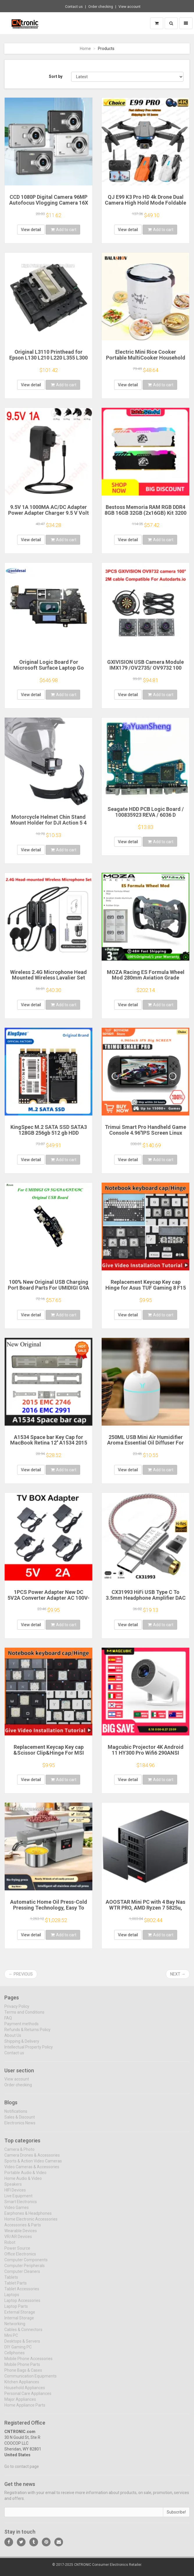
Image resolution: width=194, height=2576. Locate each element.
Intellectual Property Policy (28, 2050)
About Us (12, 2039)
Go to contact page (21, 2470)
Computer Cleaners (22, 2275)
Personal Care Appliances (27, 2397)
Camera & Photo (19, 2153)
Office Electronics (20, 2257)
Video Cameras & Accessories (31, 2170)
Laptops (11, 2298)
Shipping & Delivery (21, 2045)
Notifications (15, 2115)
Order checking (100, 7)
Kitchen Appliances (21, 2385)
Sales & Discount (19, 2121)
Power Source (17, 2252)
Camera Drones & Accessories (32, 2159)
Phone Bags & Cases (23, 2374)
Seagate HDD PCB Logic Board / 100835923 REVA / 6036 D (145, 812)
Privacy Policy (16, 2010)
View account (129, 7)
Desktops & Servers (22, 2345)
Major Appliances (20, 2403)
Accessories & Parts (22, 2228)
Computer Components (26, 2263)
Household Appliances (24, 2391)
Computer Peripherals (24, 2269)
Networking (14, 2327)
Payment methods (21, 2027)
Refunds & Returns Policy (27, 2033)
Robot (9, 2246)
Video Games (16, 2211)
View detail (31, 229)
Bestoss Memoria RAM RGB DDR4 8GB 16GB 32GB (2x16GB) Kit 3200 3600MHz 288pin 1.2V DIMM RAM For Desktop (145, 515)
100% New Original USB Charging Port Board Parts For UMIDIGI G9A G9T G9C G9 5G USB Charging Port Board (48, 1290)
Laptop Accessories (22, 2304)
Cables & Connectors (23, 2333)
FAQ (8, 2021)
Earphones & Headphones (28, 2217)
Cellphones (14, 2356)
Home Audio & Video (23, 2182)
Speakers (13, 2188)
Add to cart (63, 229)
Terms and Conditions (24, 2016)
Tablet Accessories (21, 2292)
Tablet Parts (15, 2286)
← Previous (21, 1974)
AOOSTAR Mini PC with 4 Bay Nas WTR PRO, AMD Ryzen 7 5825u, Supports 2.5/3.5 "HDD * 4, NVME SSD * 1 (145, 1910)
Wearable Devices (20, 2234)
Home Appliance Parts (24, 2409)
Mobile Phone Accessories (28, 2362)
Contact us (74, 7)
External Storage (19, 2316)
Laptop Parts (16, 2310)
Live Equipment (18, 2199)
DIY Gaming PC (18, 2350)
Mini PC (11, 2339)
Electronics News (19, 2127)
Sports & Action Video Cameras (33, 2164)
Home (85, 48)
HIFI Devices (15, 2193)
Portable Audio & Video (25, 2176)
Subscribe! (176, 2516)
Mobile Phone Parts (22, 2368)
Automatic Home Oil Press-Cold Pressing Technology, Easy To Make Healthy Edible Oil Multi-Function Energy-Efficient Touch (48, 1910)
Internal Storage (19, 2321)
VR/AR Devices (18, 2240)
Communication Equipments (30, 2379)
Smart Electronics (20, 2205)
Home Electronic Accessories (31, 2223)
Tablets (11, 2281)
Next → (177, 1974)
